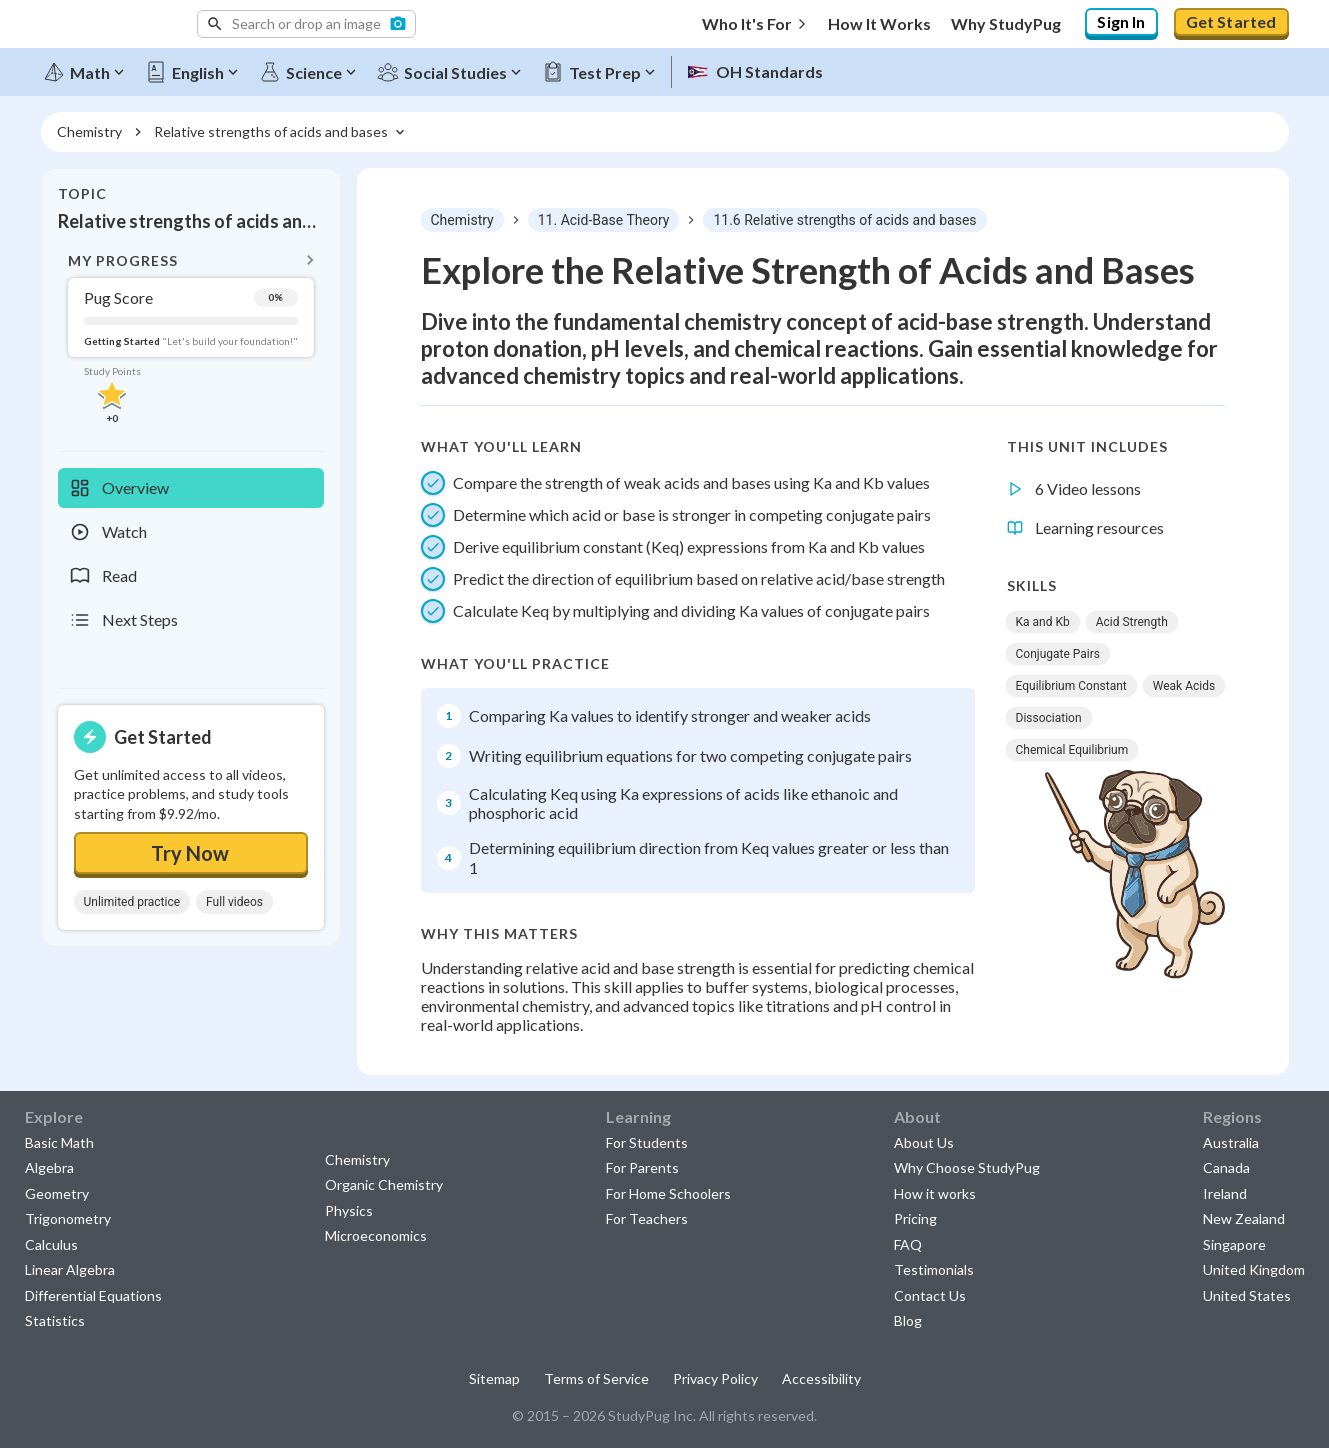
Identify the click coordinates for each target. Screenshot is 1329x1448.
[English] (196, 72)
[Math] (88, 72)
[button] (306, 24)
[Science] (312, 72)
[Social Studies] (453, 72)
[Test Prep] (603, 72)
